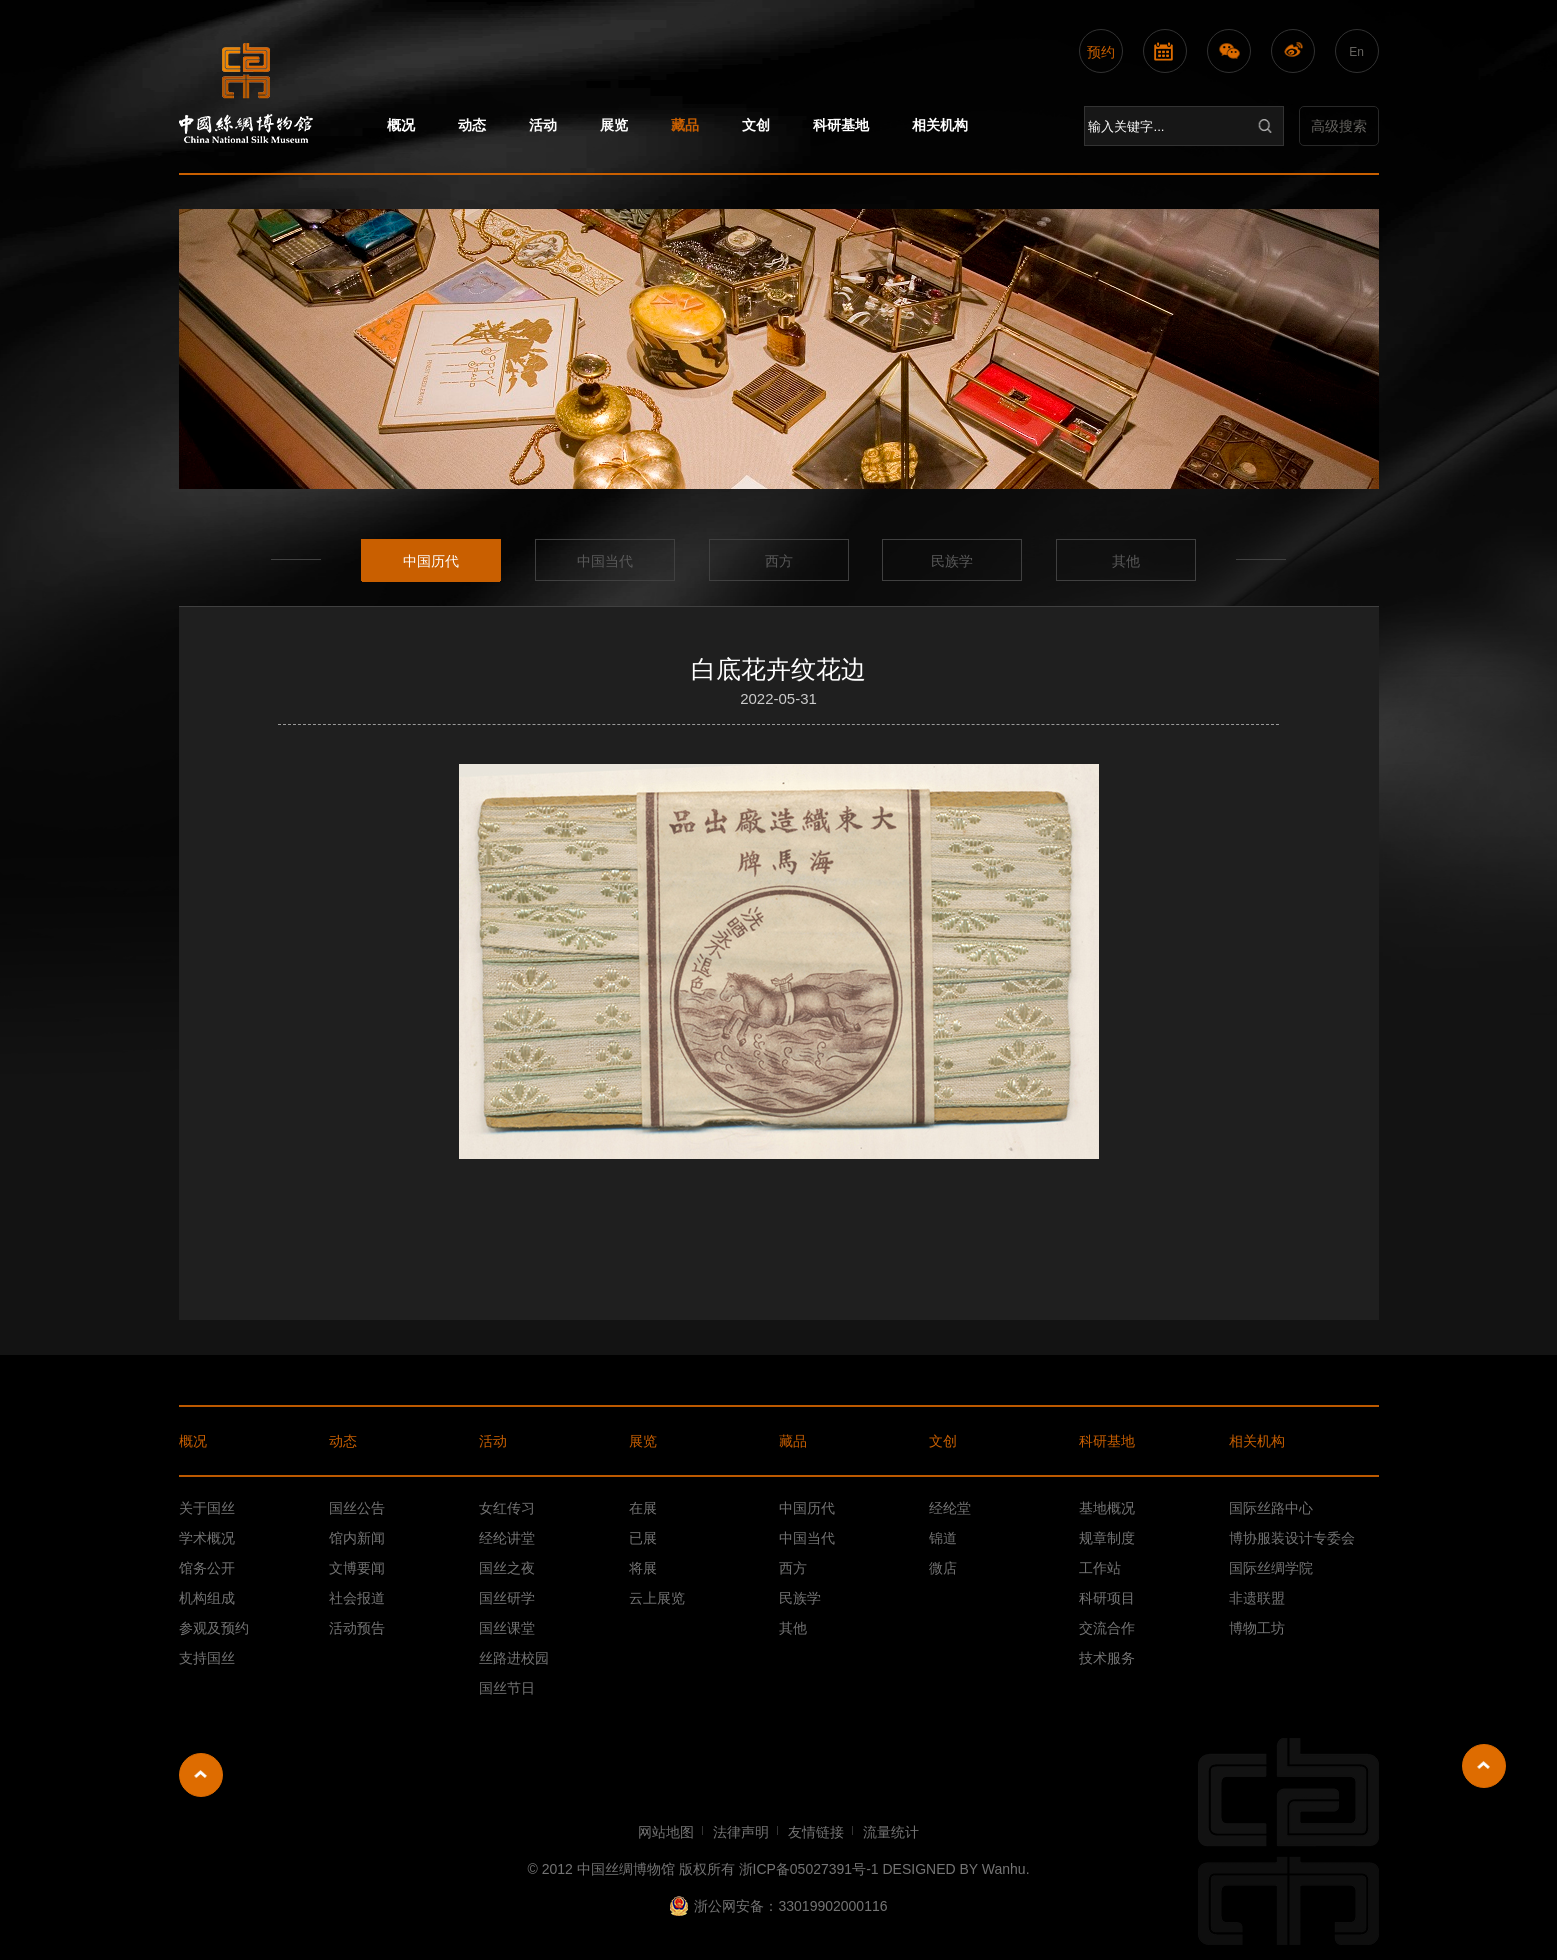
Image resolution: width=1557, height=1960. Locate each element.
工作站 (1100, 1568)
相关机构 (940, 125)
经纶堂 (950, 1508)
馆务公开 (207, 1568)
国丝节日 (507, 1688)
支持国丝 (207, 1658)
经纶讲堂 (507, 1538)
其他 (1126, 561)
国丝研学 (507, 1598)
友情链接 (816, 1832)
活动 (543, 125)
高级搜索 (1339, 126)
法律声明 (741, 1832)
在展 (643, 1508)
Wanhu (1004, 1869)
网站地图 (666, 1832)
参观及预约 (214, 1628)
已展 (643, 1538)
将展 (643, 1568)
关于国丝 (207, 1508)
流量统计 (891, 1832)
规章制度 (1107, 1538)
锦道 (943, 1538)
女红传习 (507, 1508)
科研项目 (1107, 1598)
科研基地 (841, 125)
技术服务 (1107, 1658)
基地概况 (1107, 1508)
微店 (943, 1568)
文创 (756, 125)
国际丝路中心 (1271, 1508)
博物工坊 (1257, 1628)
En (1356, 52)
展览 (614, 125)
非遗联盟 (1257, 1598)
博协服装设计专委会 (1292, 1538)
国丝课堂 (507, 1628)
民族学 (952, 561)
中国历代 (431, 561)
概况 (401, 125)
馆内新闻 (357, 1538)
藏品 (685, 125)
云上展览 (657, 1598)
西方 (779, 561)
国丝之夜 (507, 1568)
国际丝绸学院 (1271, 1568)
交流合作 (1107, 1628)
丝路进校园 (514, 1658)
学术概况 (207, 1538)
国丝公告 (357, 1508)
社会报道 (357, 1598)
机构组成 (207, 1598)
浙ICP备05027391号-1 (809, 1869)
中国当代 (605, 561)
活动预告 (357, 1628)
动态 (472, 125)
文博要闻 (357, 1568)
